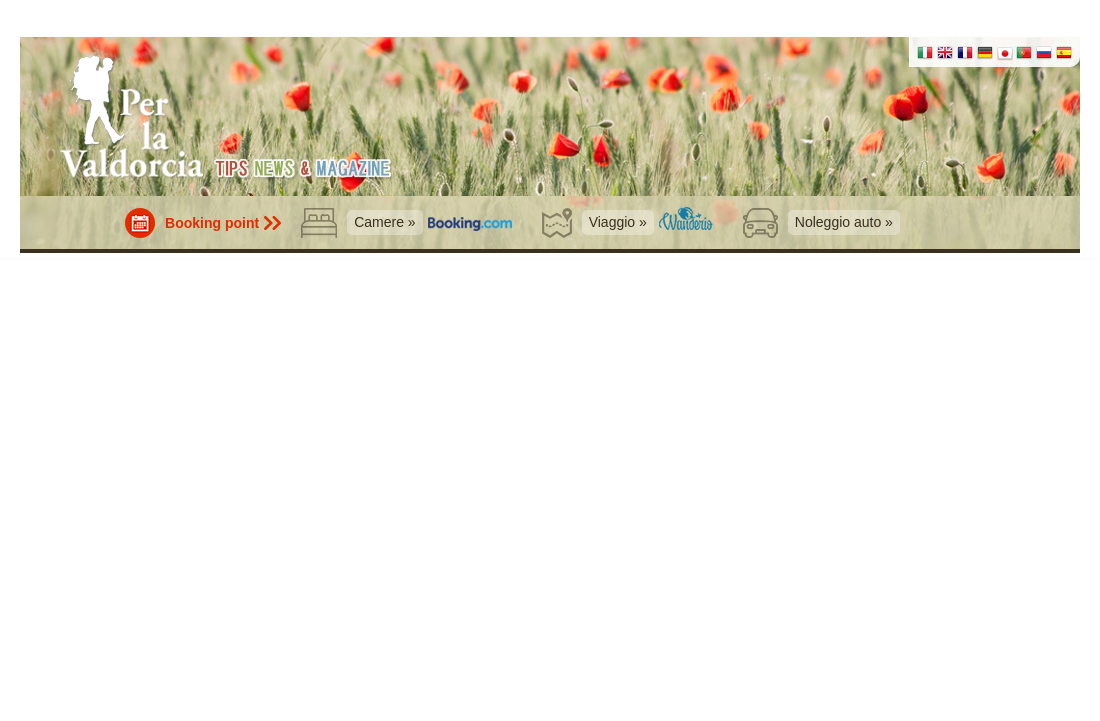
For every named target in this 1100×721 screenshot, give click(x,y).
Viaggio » (618, 222)
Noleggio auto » (844, 222)
